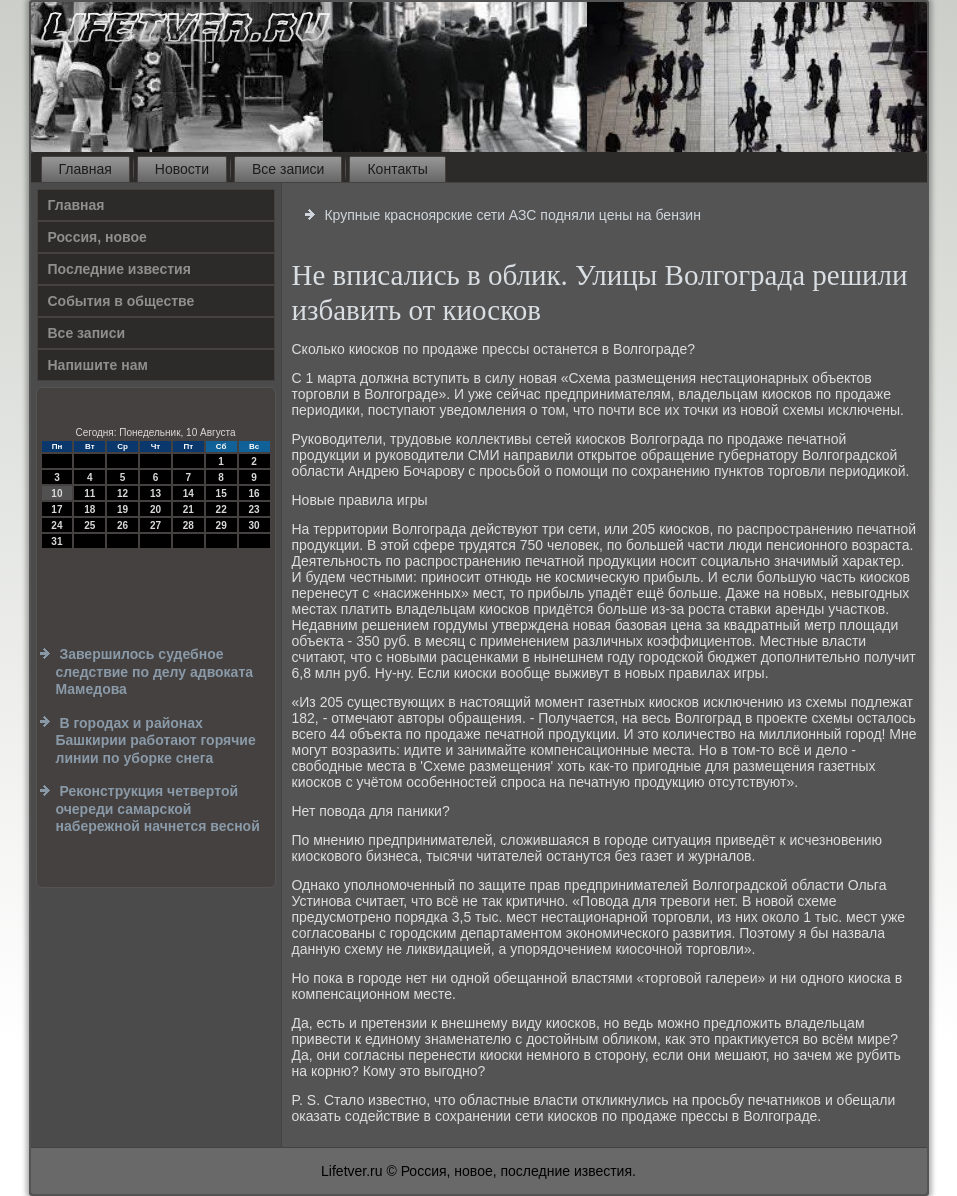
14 (188, 493)
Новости (182, 169)
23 (253, 509)
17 (56, 509)
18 (89, 509)
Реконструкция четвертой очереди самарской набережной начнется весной (158, 808)
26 (122, 525)
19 (122, 509)
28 (188, 525)
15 (221, 493)
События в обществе (121, 301)
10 (56, 493)
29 (221, 525)
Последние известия (119, 269)
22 (221, 509)
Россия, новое (97, 237)
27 (155, 525)
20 (155, 509)
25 (89, 525)
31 (56, 541)
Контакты (397, 169)
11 (89, 493)
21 (188, 509)
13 (155, 493)
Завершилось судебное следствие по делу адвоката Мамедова (155, 671)
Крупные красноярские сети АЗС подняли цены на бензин (512, 215)
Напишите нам (98, 365)
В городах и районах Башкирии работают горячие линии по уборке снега (156, 740)
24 (56, 525)
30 (253, 525)
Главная (85, 169)
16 (253, 493)
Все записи (288, 169)
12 (122, 493)
